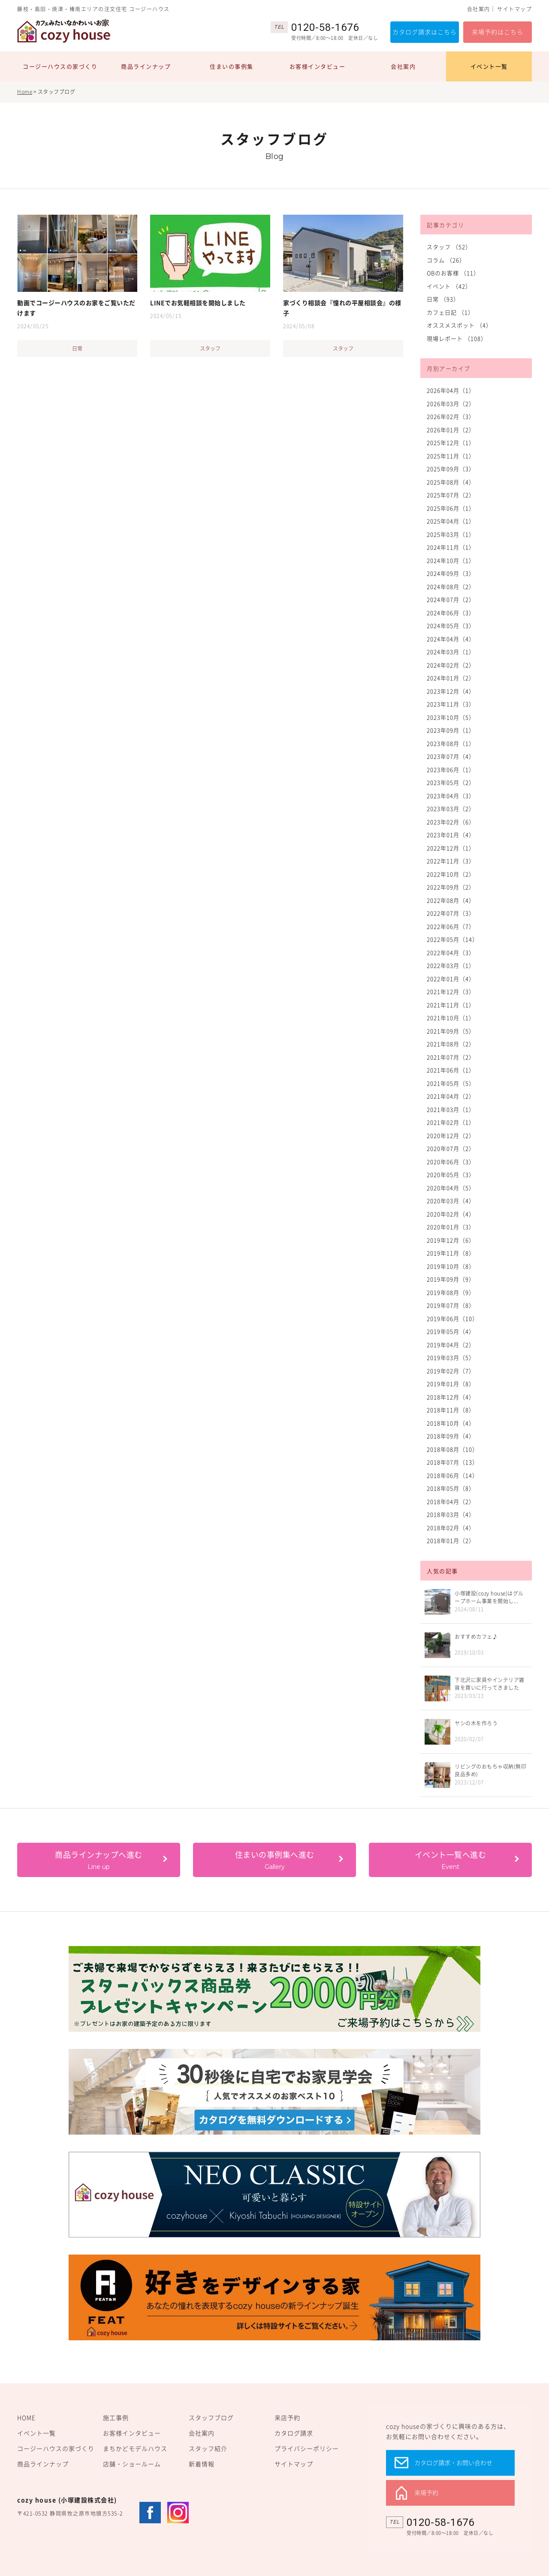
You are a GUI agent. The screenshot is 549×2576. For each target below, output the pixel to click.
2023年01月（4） (451, 835)
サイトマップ (514, 9)
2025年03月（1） (451, 534)
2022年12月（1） (451, 848)
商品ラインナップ (146, 66)
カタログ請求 (293, 2433)
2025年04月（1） (451, 521)
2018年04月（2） (451, 1501)
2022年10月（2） (451, 874)
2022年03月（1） (451, 965)
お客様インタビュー (318, 66)
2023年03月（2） (451, 808)
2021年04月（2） (451, 1096)
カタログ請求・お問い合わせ (453, 2462)
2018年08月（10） (452, 1449)
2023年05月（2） (451, 782)
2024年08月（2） (451, 586)
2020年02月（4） (451, 1214)
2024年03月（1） (451, 652)
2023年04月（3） (451, 796)
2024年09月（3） (451, 573)
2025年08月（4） (451, 482)
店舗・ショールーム (132, 2463)
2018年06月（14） (452, 1475)
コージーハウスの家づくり (60, 66)
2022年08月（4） (451, 900)
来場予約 (426, 2492)
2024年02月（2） (451, 665)
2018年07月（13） (452, 1462)
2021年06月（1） (451, 1070)
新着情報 (201, 2463)
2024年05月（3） (451, 625)
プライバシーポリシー (306, 2448)
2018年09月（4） (451, 1436)
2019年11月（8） (451, 1253)
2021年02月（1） (451, 1122)
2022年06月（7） (451, 926)
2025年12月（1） (451, 442)
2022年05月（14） (452, 939)
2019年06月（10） (452, 1318)
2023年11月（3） (451, 704)
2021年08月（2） (451, 1044)
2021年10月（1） (451, 1018)
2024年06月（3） (451, 613)
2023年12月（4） (451, 691)
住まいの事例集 (231, 66)
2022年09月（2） (451, 887)
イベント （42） (449, 286)
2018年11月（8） (451, 1410)
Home (24, 92)
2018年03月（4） (451, 1514)
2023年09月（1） (451, 730)
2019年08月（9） (451, 1292)
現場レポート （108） (457, 338)
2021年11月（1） (451, 1005)
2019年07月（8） (451, 1305)
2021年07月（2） (451, 1057)
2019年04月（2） (451, 1344)
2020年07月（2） (451, 1148)
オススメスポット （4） (459, 325)
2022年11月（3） (451, 861)
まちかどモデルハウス (135, 2448)
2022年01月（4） (451, 979)
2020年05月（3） (451, 1174)
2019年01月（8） (451, 1383)
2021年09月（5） (451, 1031)
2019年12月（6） (451, 1240)
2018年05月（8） (451, 1488)
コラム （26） (446, 260)
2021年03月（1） (451, 1109)
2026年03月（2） (451, 403)
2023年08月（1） (451, 743)
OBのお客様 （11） (453, 273)
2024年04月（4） (451, 639)
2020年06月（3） (451, 1162)
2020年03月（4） (451, 1201)
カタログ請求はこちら (424, 31)
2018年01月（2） (451, 1540)
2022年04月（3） (451, 952)
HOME (26, 2417)
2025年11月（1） (451, 456)
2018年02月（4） (451, 1527)
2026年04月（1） (451, 390)
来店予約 (287, 2417)
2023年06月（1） (451, 769)
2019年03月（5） (451, 1357)
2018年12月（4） (451, 1397)
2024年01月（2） (451, 678)
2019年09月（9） (451, 1279)
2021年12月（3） (451, 991)
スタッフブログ (211, 2417)
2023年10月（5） (451, 717)
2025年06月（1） (451, 508)
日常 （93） (443, 299)
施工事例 (116, 2417)
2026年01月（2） (451, 430)
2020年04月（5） (451, 1188)
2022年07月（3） (451, 913)
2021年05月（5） (451, 1083)
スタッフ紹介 (208, 2448)
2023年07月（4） (451, 756)
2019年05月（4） (451, 1331)
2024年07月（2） (451, 599)
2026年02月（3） (451, 416)
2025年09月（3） (451, 469)
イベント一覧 (489, 66)
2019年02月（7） (451, 1371)
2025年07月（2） (451, 495)
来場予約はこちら (497, 31)
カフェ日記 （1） (450, 312)
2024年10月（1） (451, 560)
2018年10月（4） (451, 1423)
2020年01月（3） (451, 1227)
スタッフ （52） (449, 247)
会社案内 (478, 9)
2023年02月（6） (451, 822)
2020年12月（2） (451, 1135)
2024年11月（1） (451, 547)
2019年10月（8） (451, 1266)
